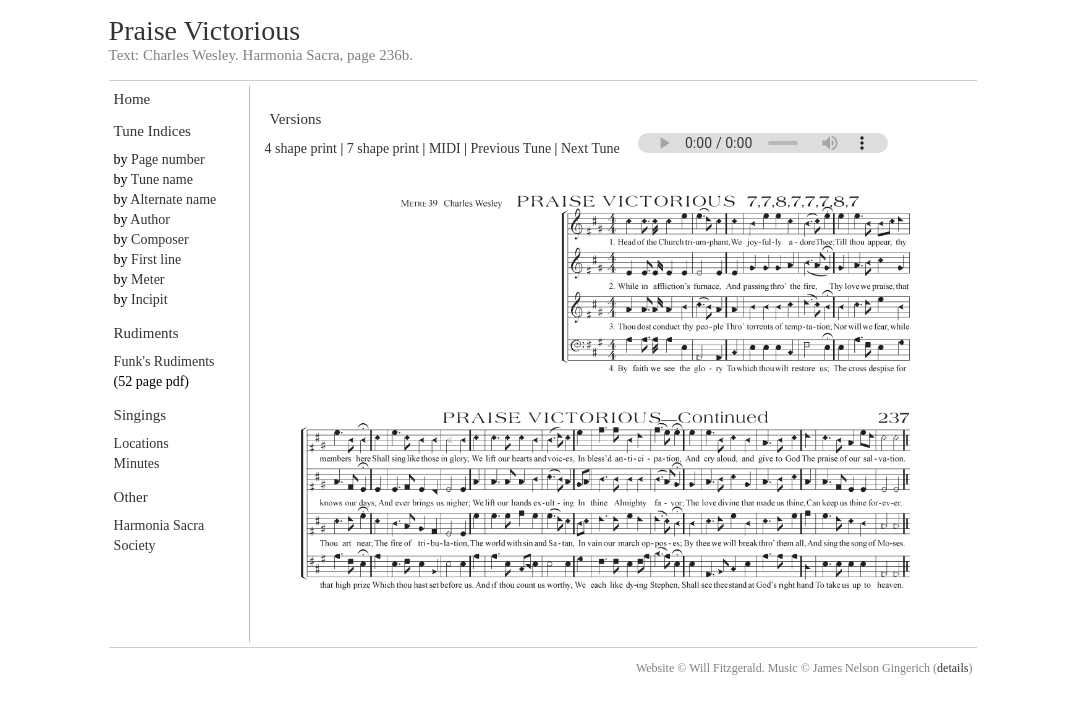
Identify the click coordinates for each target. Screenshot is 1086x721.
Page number (167, 159)
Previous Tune (511, 148)
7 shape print (383, 148)
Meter (147, 279)
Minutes (137, 463)
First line (156, 259)
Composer (160, 239)
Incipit (149, 299)
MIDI (445, 148)
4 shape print (301, 148)
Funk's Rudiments (164, 361)
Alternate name (173, 199)
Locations (141, 443)
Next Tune (590, 148)
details (952, 668)
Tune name (162, 179)
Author (150, 219)
